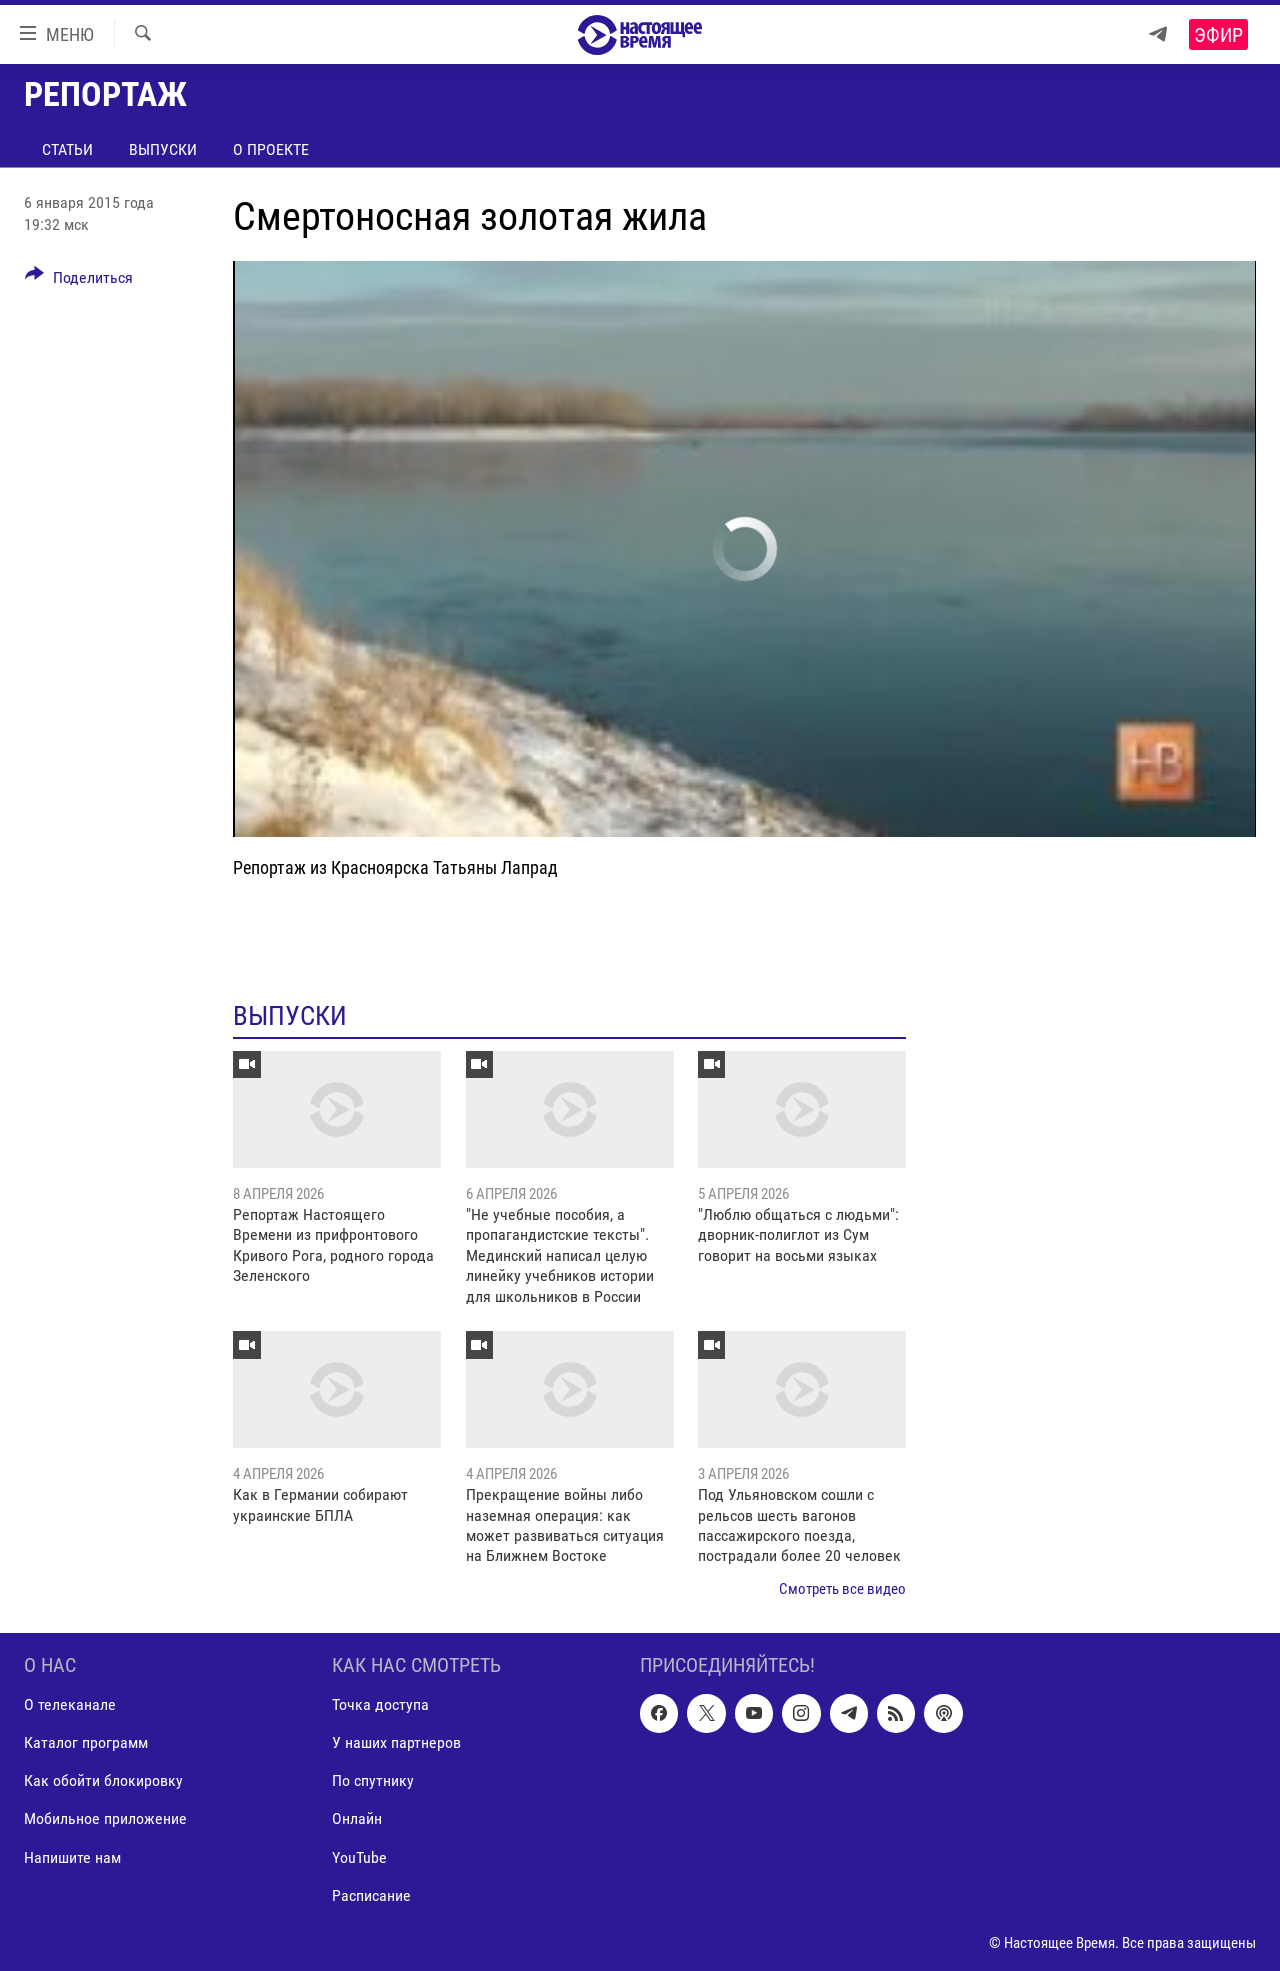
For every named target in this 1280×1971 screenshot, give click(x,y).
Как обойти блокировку (103, 1781)
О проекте (271, 149)
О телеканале (70, 1705)
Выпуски (163, 149)
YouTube (359, 1857)
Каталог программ (86, 1743)
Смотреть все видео (842, 1589)
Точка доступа (380, 1705)
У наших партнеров (396, 1743)
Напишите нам (72, 1857)
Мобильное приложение (105, 1819)
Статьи (67, 149)
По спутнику (373, 1781)
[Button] (79, 281)
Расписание (371, 1895)
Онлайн (357, 1819)
